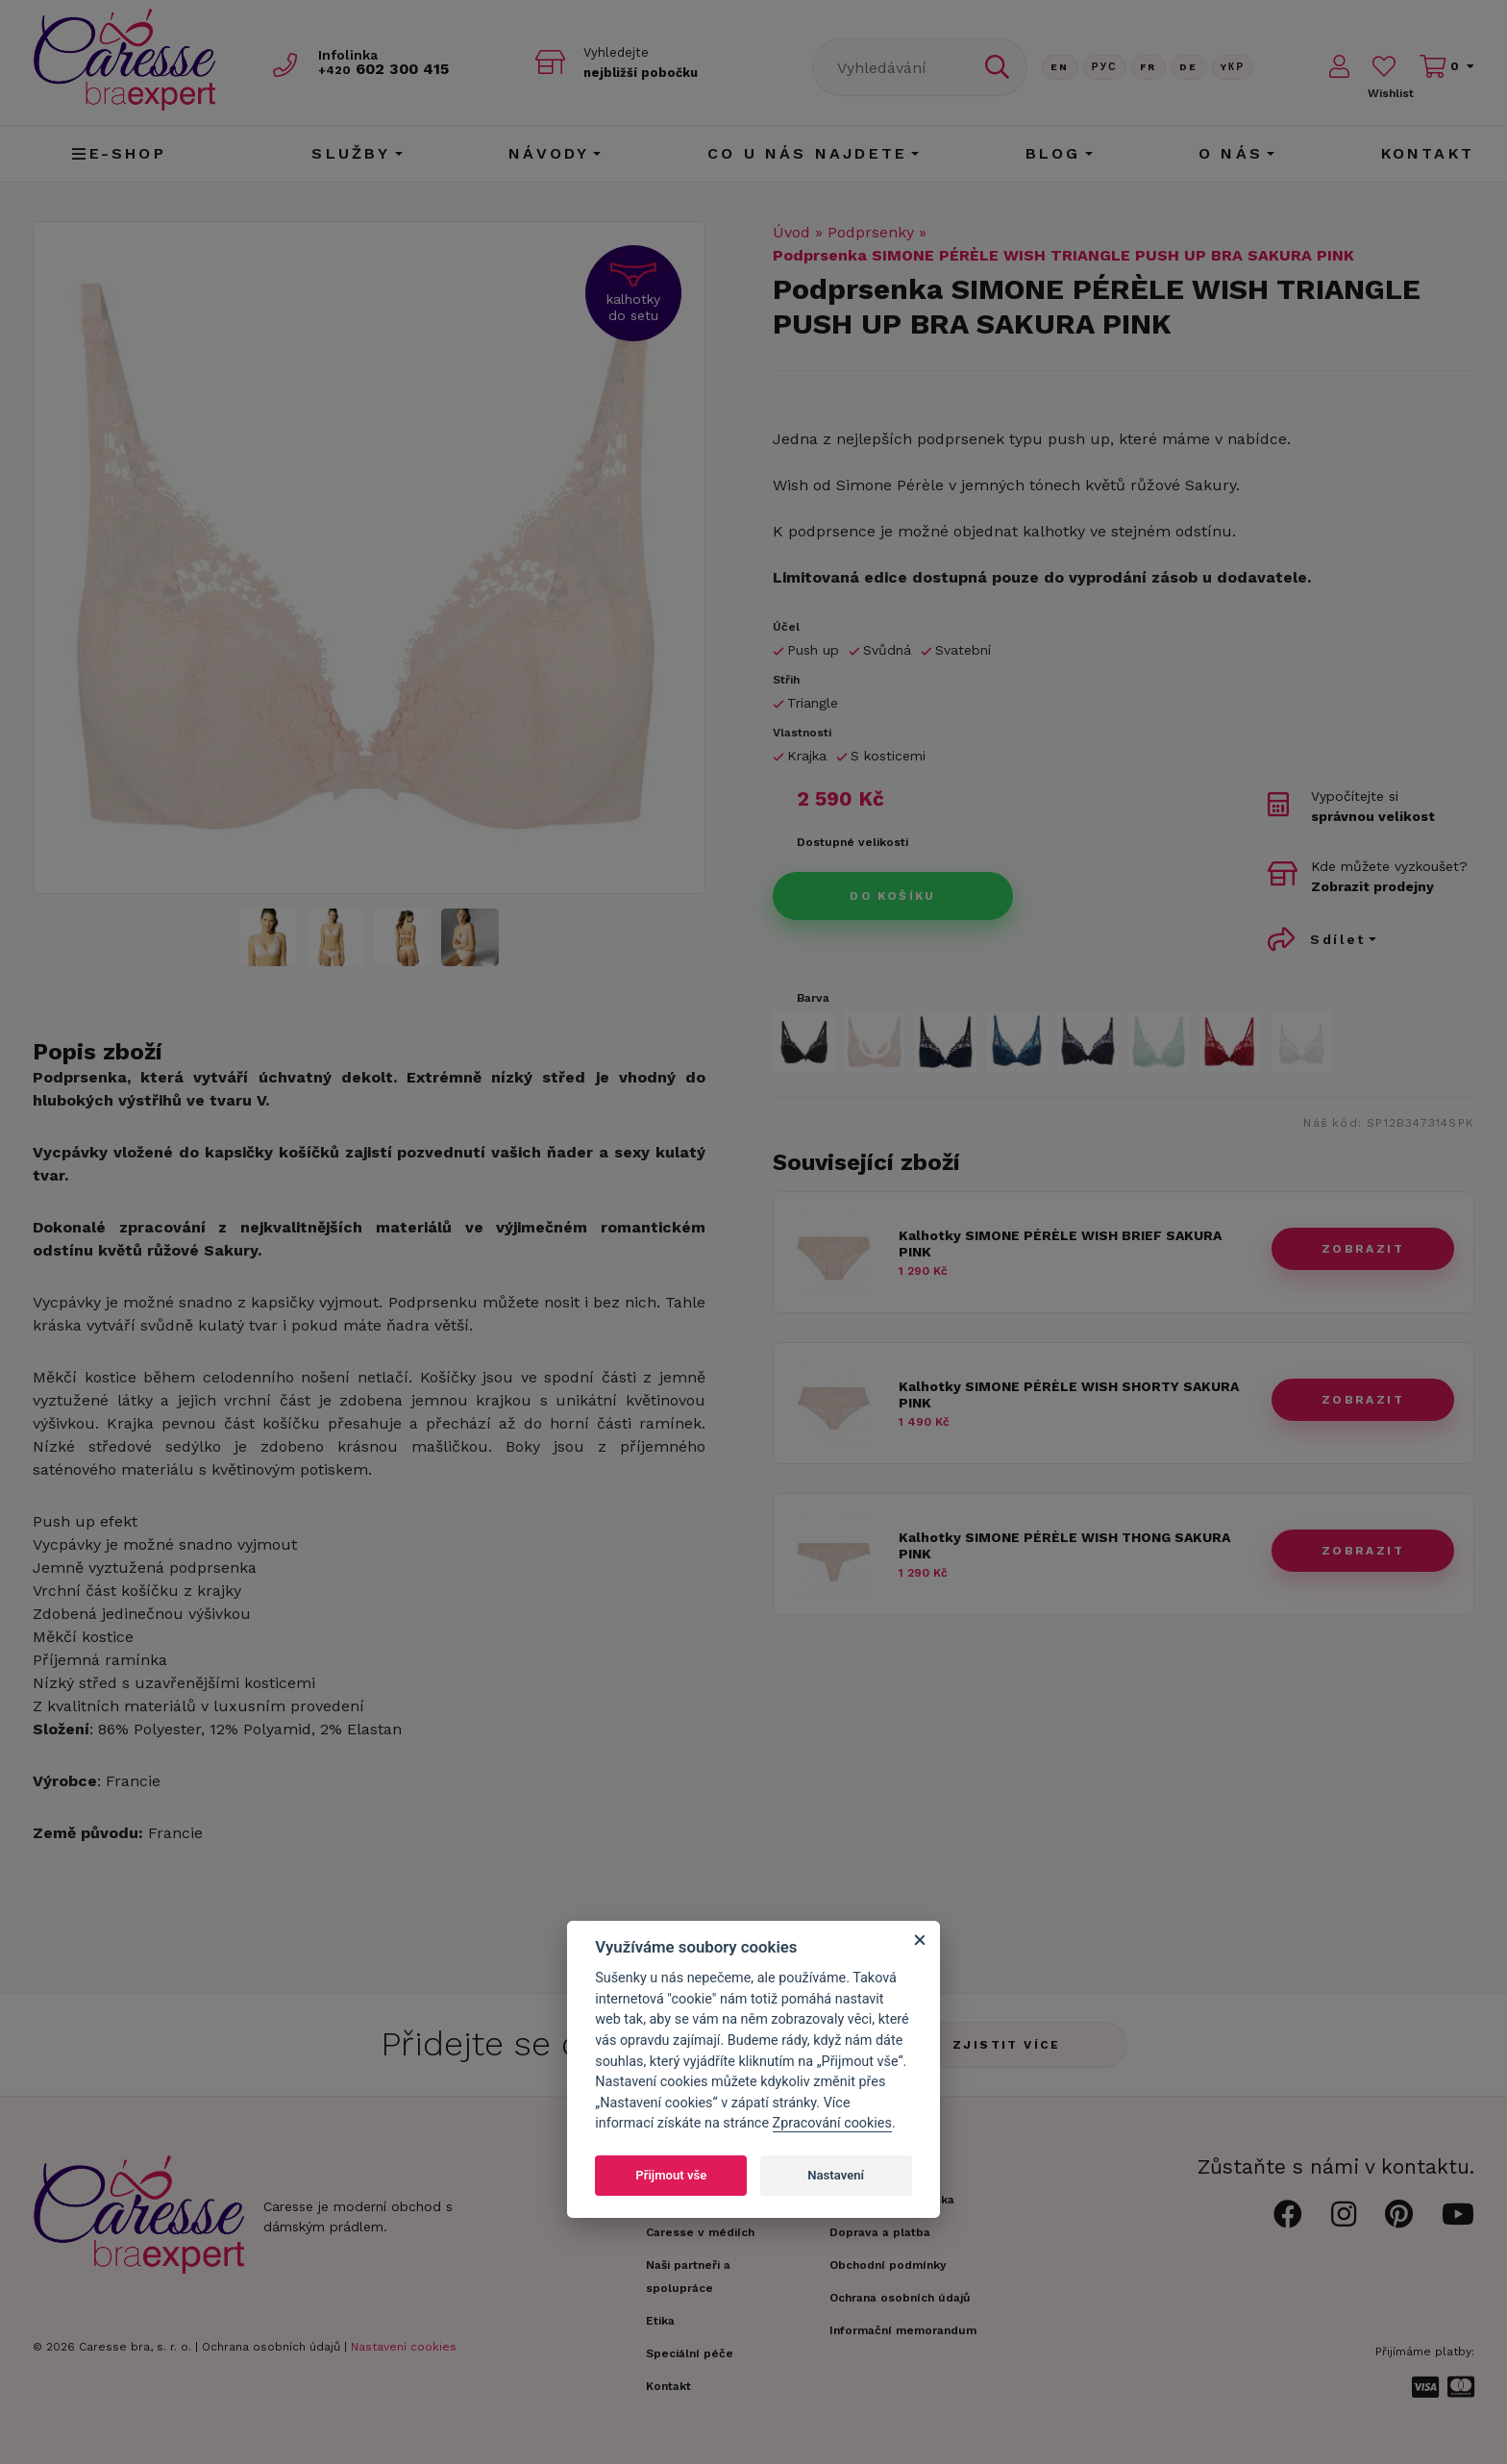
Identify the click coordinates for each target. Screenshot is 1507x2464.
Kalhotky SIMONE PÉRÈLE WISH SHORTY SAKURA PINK (1069, 1394)
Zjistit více (1006, 2045)
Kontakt (1427, 153)
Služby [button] (350, 153)
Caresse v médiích (700, 2232)
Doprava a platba (879, 2232)
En (1060, 67)
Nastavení (835, 2175)
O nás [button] (1230, 153)
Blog (1053, 153)
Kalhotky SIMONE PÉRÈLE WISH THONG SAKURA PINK (1064, 1545)
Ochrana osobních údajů (271, 2346)
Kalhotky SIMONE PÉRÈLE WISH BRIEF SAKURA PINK (1060, 1243)
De (1188, 67)
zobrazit (1363, 1249)
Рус (1105, 67)
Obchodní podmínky (888, 2265)
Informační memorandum (902, 2330)
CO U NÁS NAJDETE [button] (807, 153)
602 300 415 (389, 69)
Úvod (791, 232)
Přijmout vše (670, 2175)
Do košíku (893, 896)
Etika (660, 2320)
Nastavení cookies (404, 2346)
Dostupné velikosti (852, 842)
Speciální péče (689, 2353)
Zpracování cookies (832, 2123)
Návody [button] (548, 153)
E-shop (118, 153)
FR (1148, 67)
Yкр (1233, 67)
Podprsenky (871, 232)
